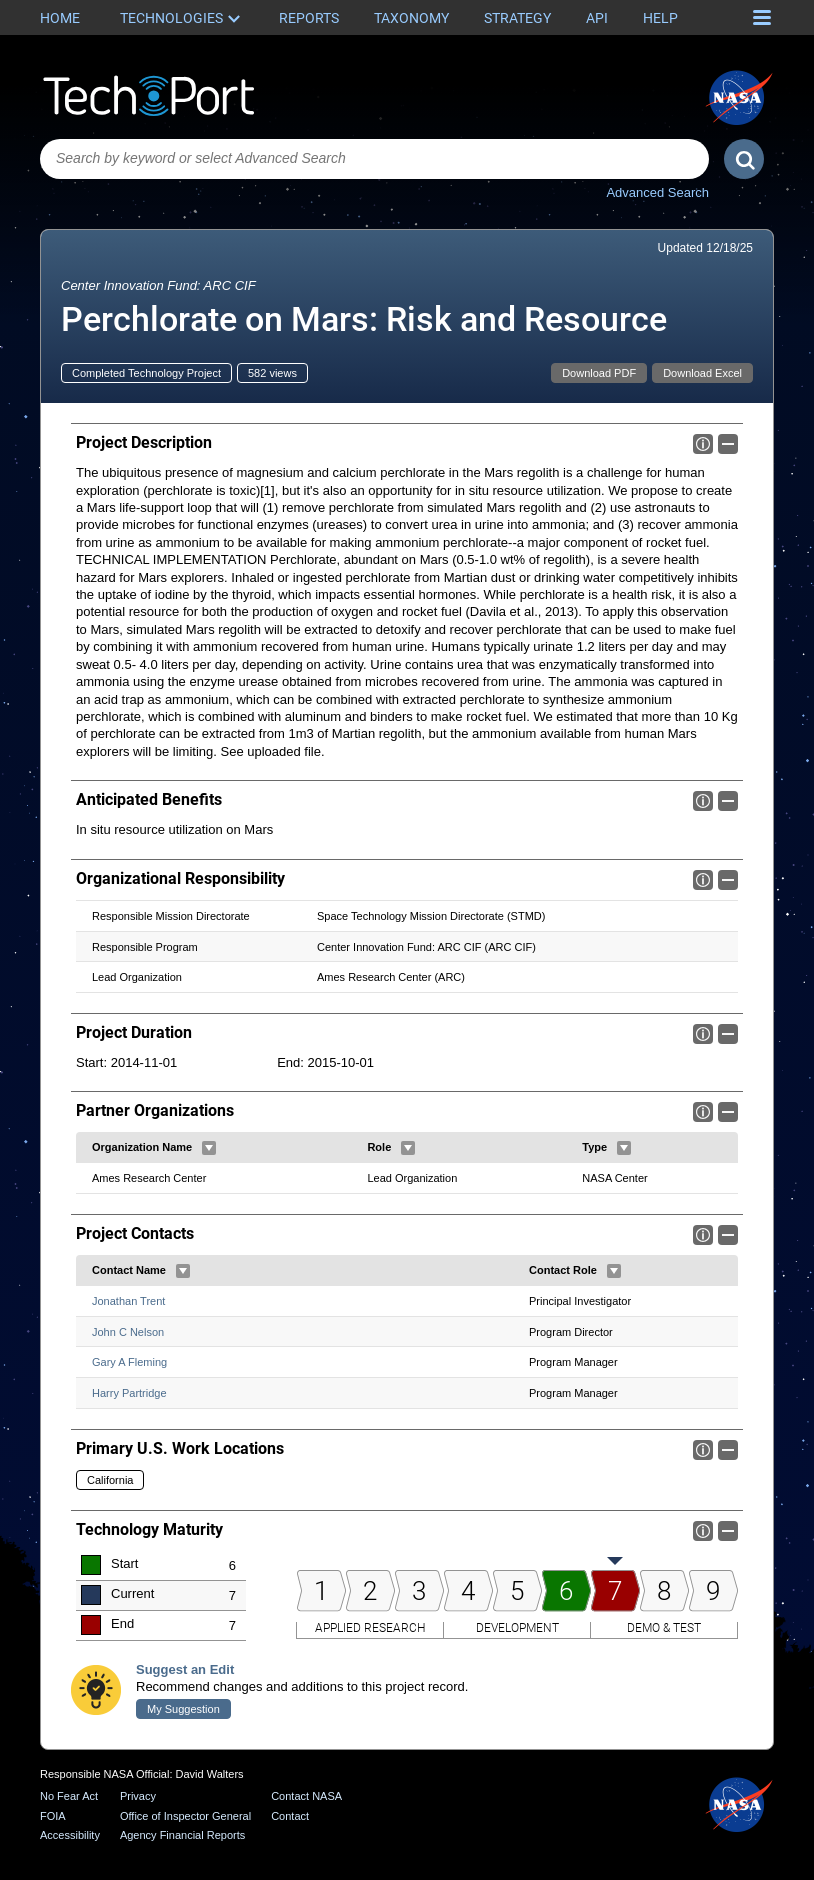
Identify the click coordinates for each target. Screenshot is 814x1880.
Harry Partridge (129, 1393)
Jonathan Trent (128, 1301)
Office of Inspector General (185, 1816)
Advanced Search (657, 192)
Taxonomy (411, 18)
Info (703, 444)
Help (660, 18)
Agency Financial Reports (182, 1835)
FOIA (53, 1816)
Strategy (517, 18)
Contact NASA (306, 1796)
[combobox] (374, 159)
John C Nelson (128, 1332)
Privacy (138, 1796)
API (597, 18)
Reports (309, 18)
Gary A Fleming (129, 1362)
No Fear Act (69, 1796)
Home (60, 18)
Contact (290, 1816)
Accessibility (70, 1835)
